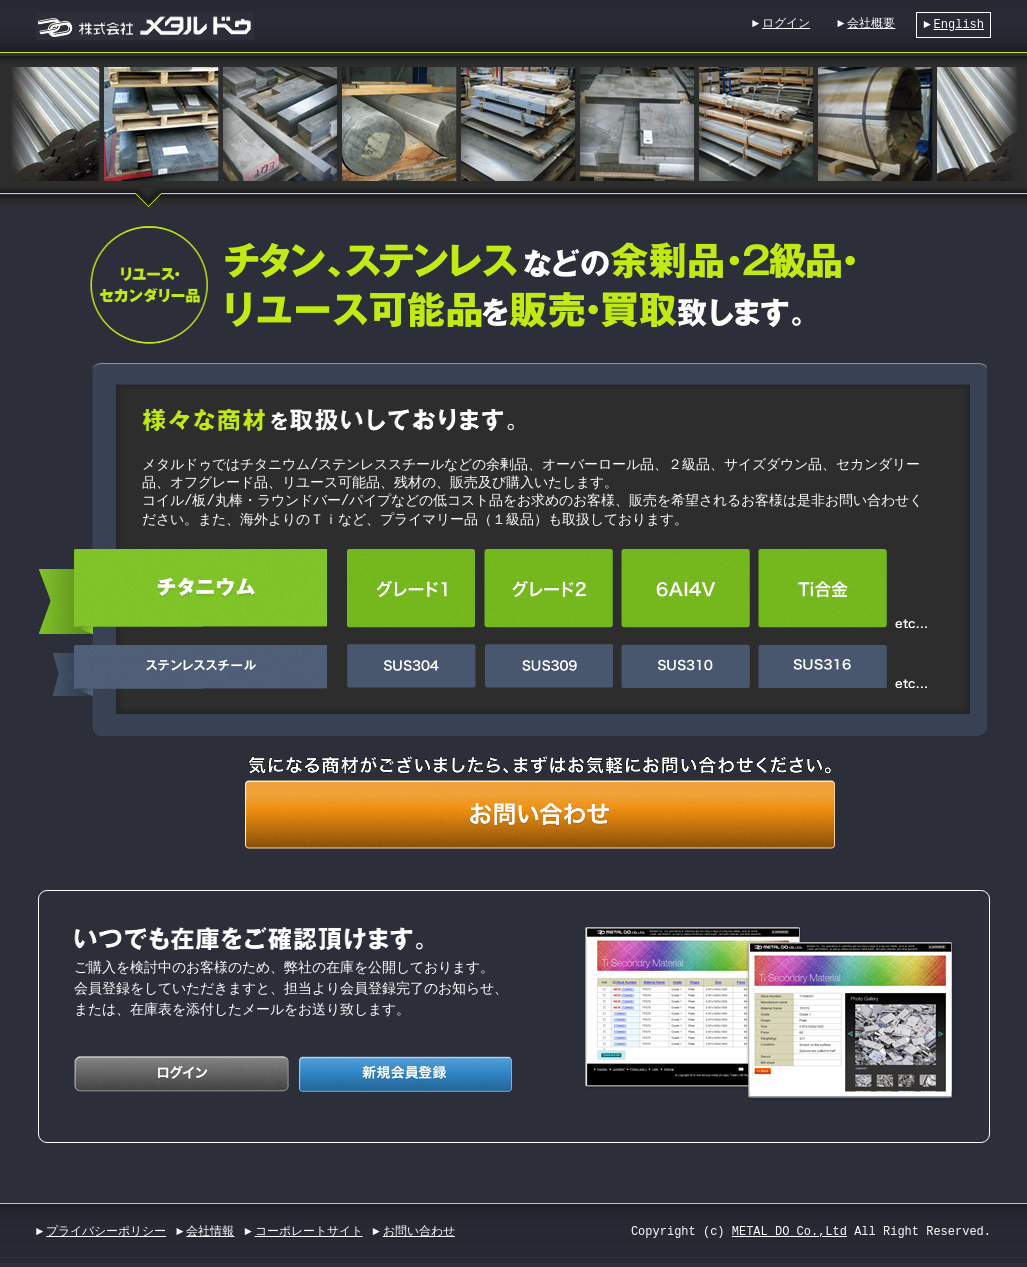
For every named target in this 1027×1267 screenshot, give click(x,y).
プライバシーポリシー (106, 1223)
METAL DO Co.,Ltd (789, 1223)
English (959, 24)
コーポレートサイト (309, 1223)
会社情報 (210, 1223)
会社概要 (871, 23)
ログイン (786, 23)
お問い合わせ (419, 1223)
